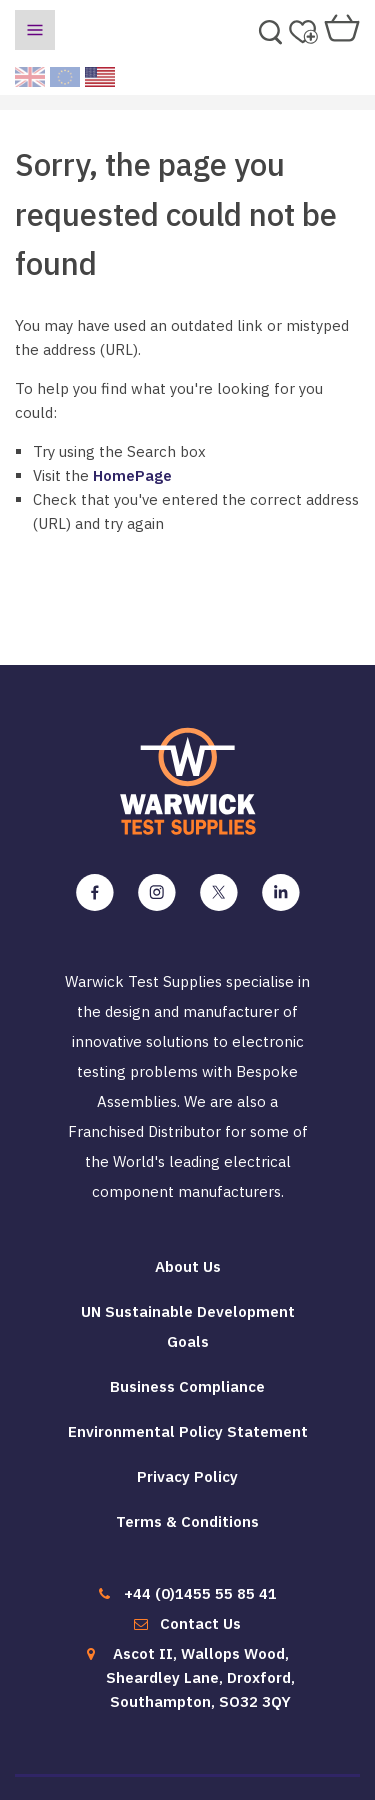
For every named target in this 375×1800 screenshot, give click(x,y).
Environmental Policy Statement (188, 1431)
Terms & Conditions (187, 1521)
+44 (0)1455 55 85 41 (200, 1593)
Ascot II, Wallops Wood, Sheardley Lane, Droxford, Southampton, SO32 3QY (200, 1677)
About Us (188, 1266)
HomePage (132, 475)
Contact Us (200, 1623)
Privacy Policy (187, 1476)
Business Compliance (187, 1386)
